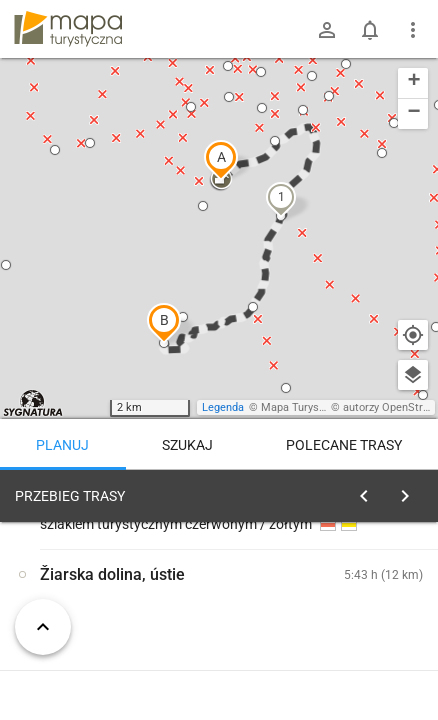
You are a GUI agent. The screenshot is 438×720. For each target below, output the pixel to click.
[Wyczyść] (411, 491)
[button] (221, 160)
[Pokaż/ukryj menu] (413, 30)
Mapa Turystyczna (306, 407)
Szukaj (187, 445)
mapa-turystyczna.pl (68, 29)
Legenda (223, 407)
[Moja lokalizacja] (413, 335)
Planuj (62, 445)
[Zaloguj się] (327, 30)
